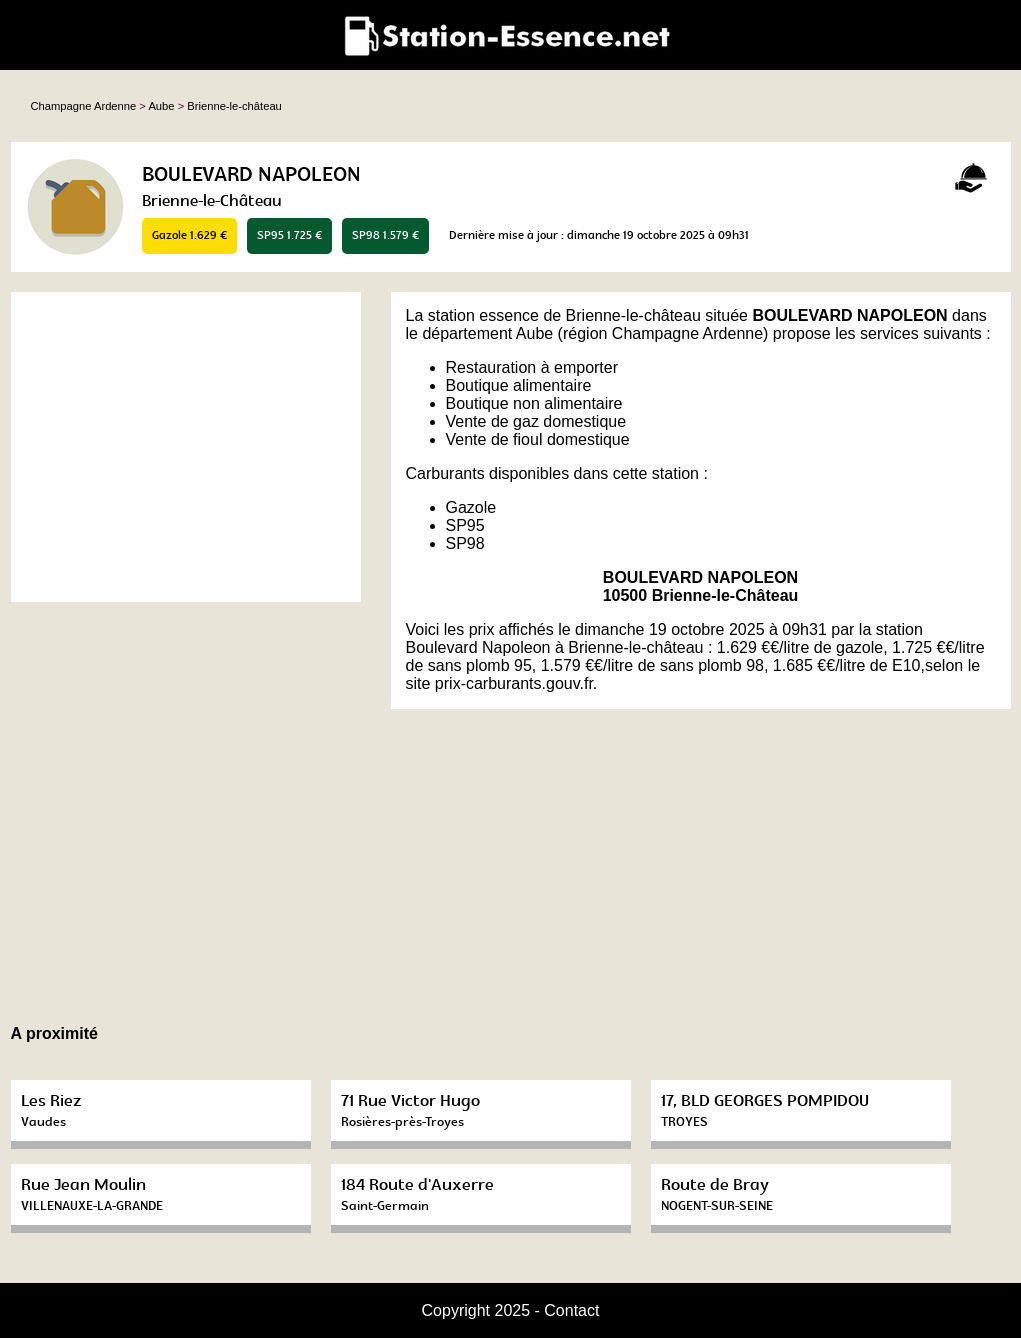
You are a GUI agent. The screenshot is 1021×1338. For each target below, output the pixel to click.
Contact (571, 1310)
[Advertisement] (186, 447)
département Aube (487, 333)
